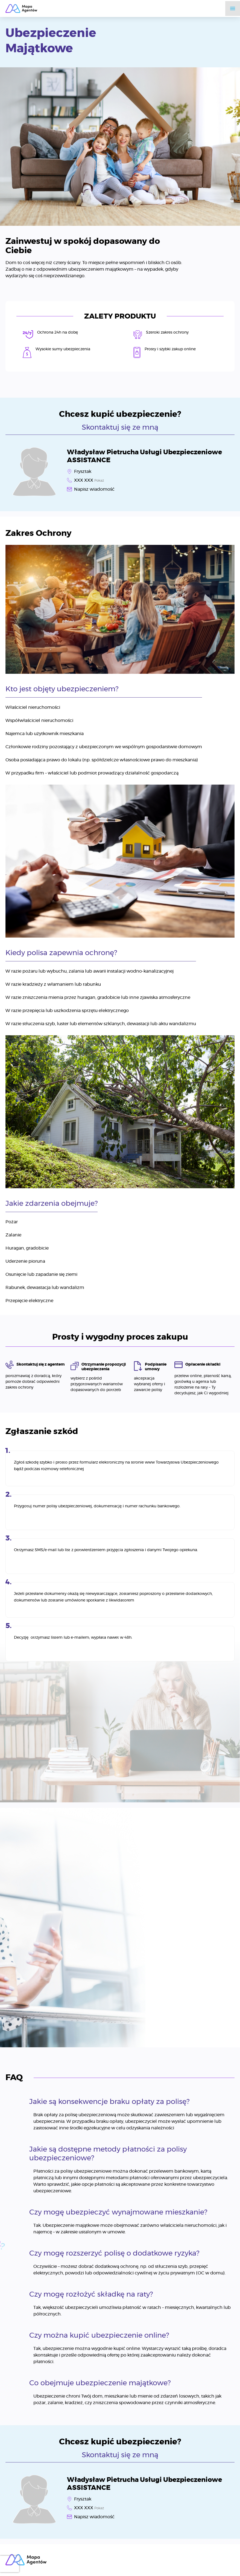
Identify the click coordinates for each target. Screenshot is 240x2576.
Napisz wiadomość (94, 489)
